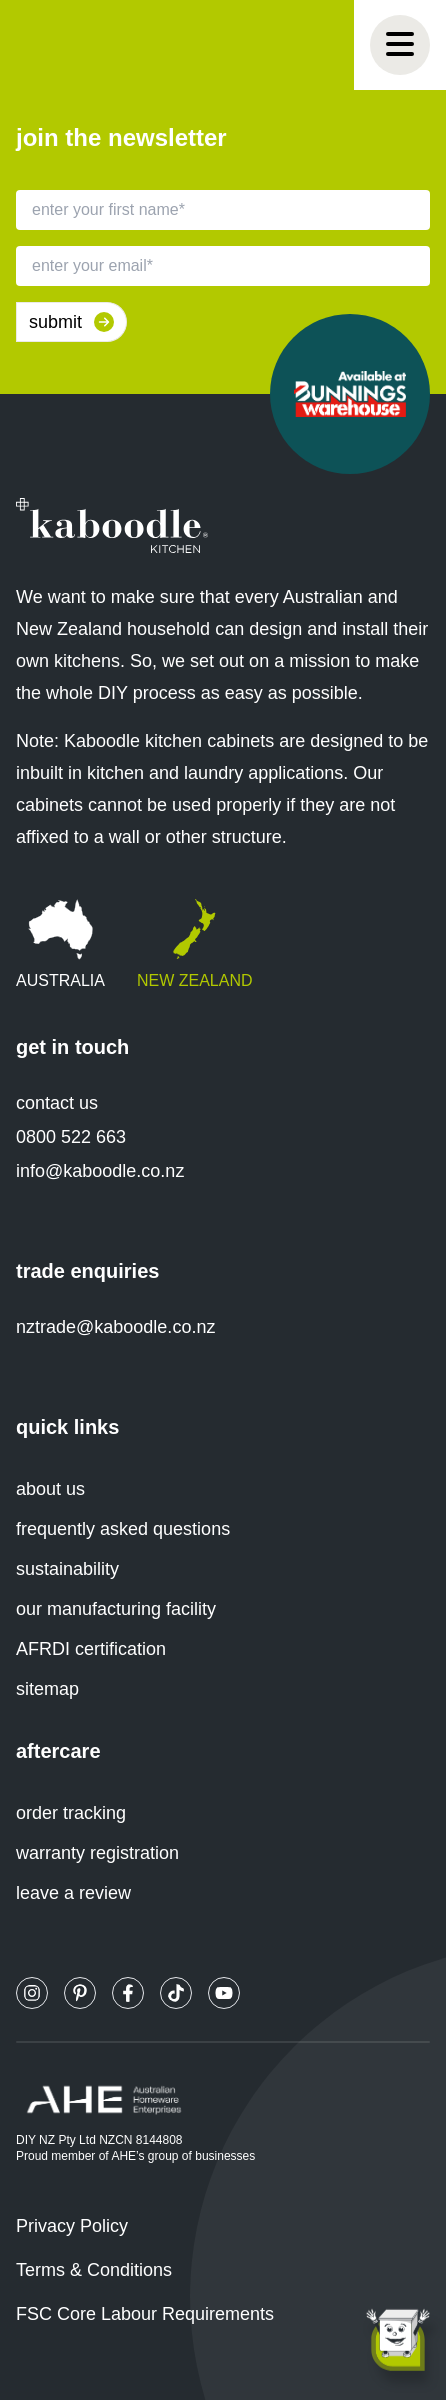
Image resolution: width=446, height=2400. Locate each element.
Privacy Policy (72, 2226)
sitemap (47, 1689)
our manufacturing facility (116, 1609)
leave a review (73, 1893)
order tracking (71, 1813)
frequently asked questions (123, 1529)
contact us (57, 1103)
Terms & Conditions (94, 2270)
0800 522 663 (71, 1137)
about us (50, 1489)
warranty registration (97, 1853)
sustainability (67, 1569)
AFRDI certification (91, 1649)
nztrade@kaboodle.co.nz (115, 1327)
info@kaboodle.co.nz (100, 1171)
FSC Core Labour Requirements (145, 2314)
